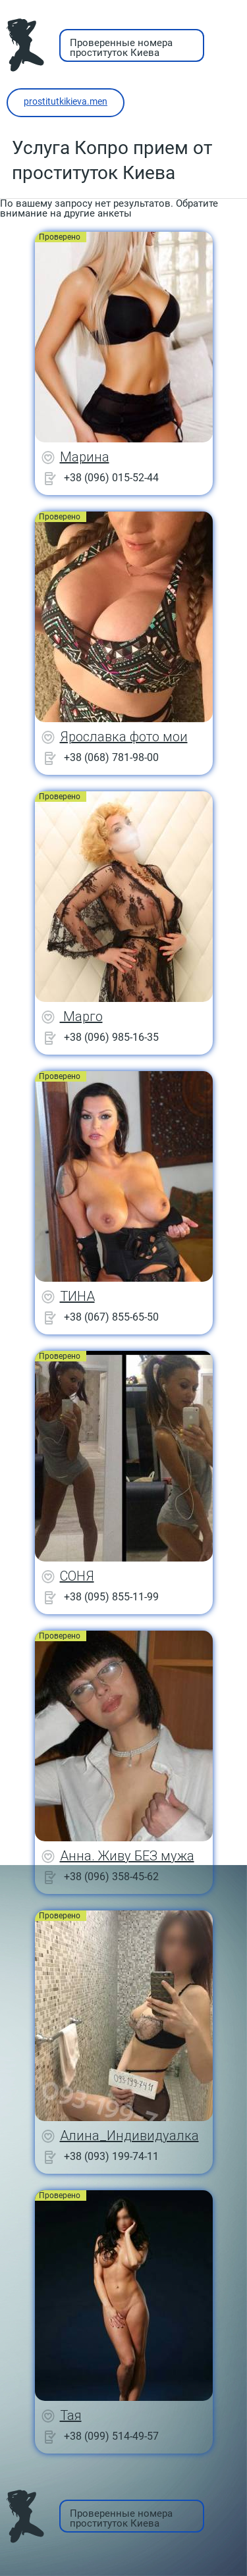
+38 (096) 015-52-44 (111, 477)
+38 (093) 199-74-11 (111, 2156)
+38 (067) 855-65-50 (111, 1317)
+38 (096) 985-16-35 (111, 1037)
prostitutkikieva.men (65, 101)
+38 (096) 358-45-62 (111, 1876)
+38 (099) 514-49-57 (111, 2436)
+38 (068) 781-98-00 (111, 757)
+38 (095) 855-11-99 (111, 1596)
